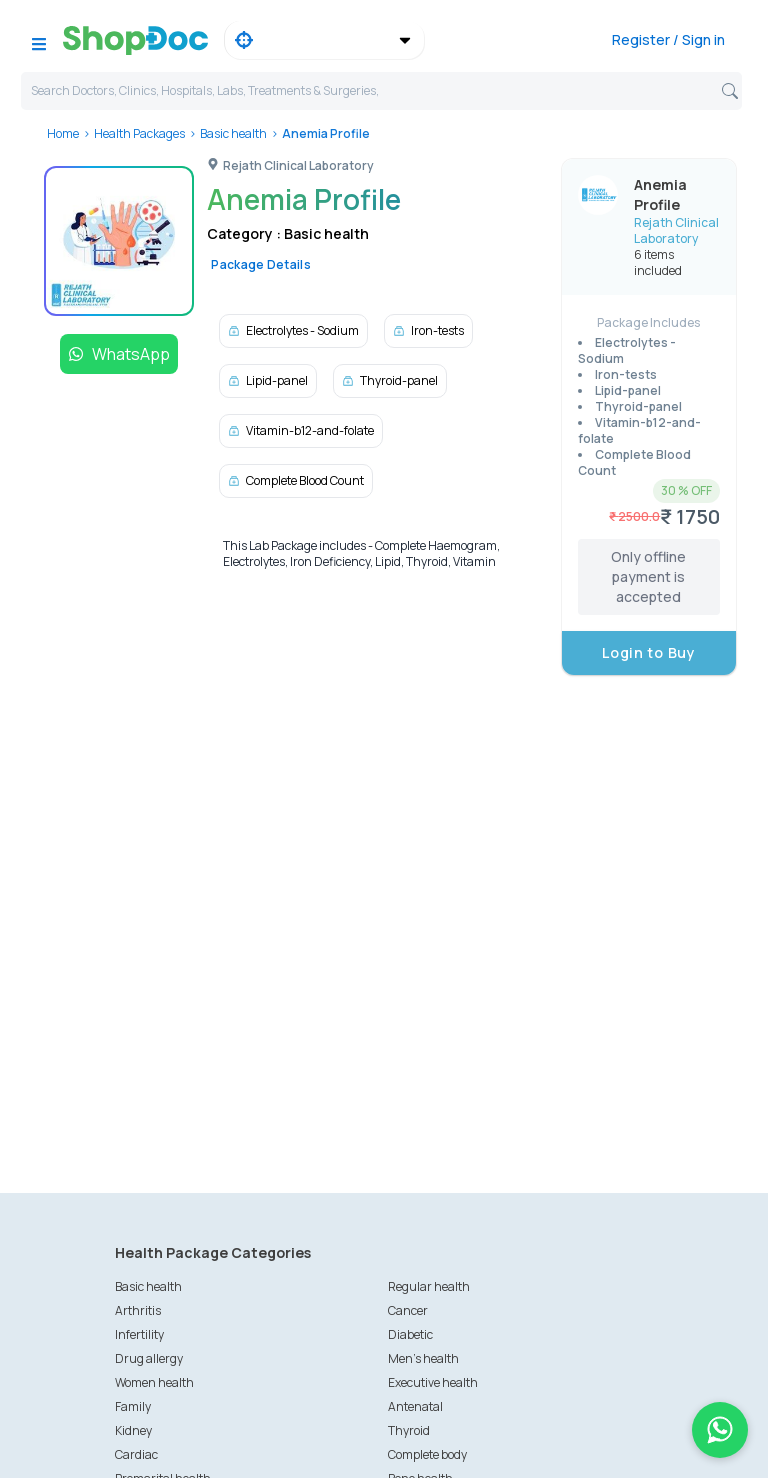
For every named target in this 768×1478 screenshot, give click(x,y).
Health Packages (139, 133)
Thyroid (409, 1430)
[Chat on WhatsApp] (720, 1430)
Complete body (427, 1454)
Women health (154, 1382)
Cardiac (136, 1454)
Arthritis (138, 1310)
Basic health (233, 133)
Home (63, 133)
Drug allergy (149, 1358)
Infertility (139, 1334)
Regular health (429, 1286)
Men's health (423, 1358)
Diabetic (410, 1334)
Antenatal (415, 1406)
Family (133, 1406)
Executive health (433, 1382)
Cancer (408, 1310)
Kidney (133, 1430)
